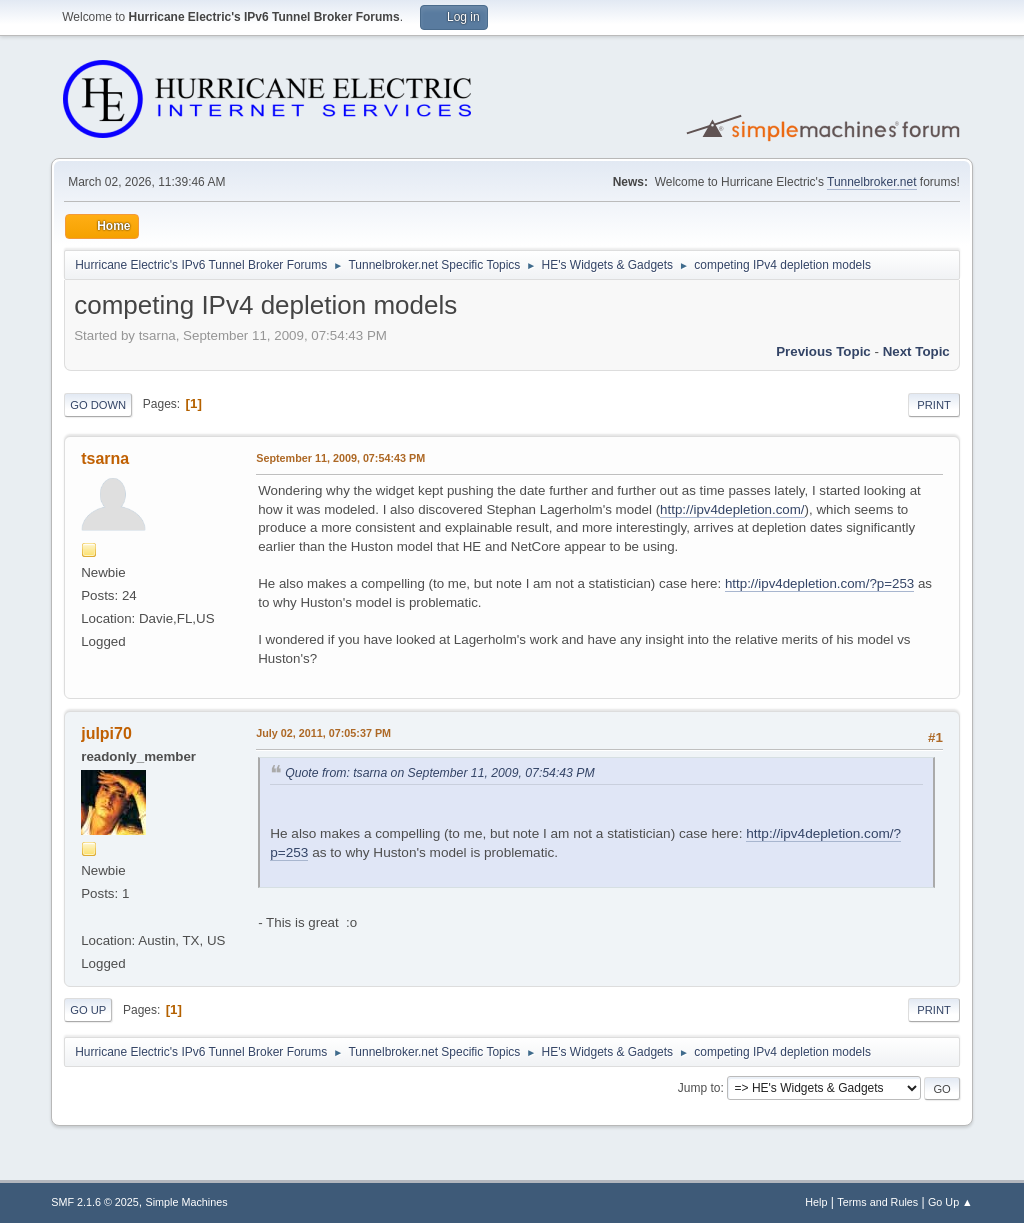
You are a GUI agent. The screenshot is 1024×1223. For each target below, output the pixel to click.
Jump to (699, 1088)
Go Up (88, 1010)
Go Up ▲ (950, 1202)
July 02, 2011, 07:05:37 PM (323, 733)
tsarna (105, 458)
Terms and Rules (877, 1202)
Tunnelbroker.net (872, 182)
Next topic (916, 351)
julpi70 (106, 733)
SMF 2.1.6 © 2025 (95, 1202)
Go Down (98, 405)
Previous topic (823, 351)
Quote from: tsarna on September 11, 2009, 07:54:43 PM (439, 773)
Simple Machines (187, 1202)
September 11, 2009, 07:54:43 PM (340, 458)
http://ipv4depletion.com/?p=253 (819, 583)
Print (934, 405)
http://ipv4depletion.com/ (732, 509)
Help (816, 1202)
